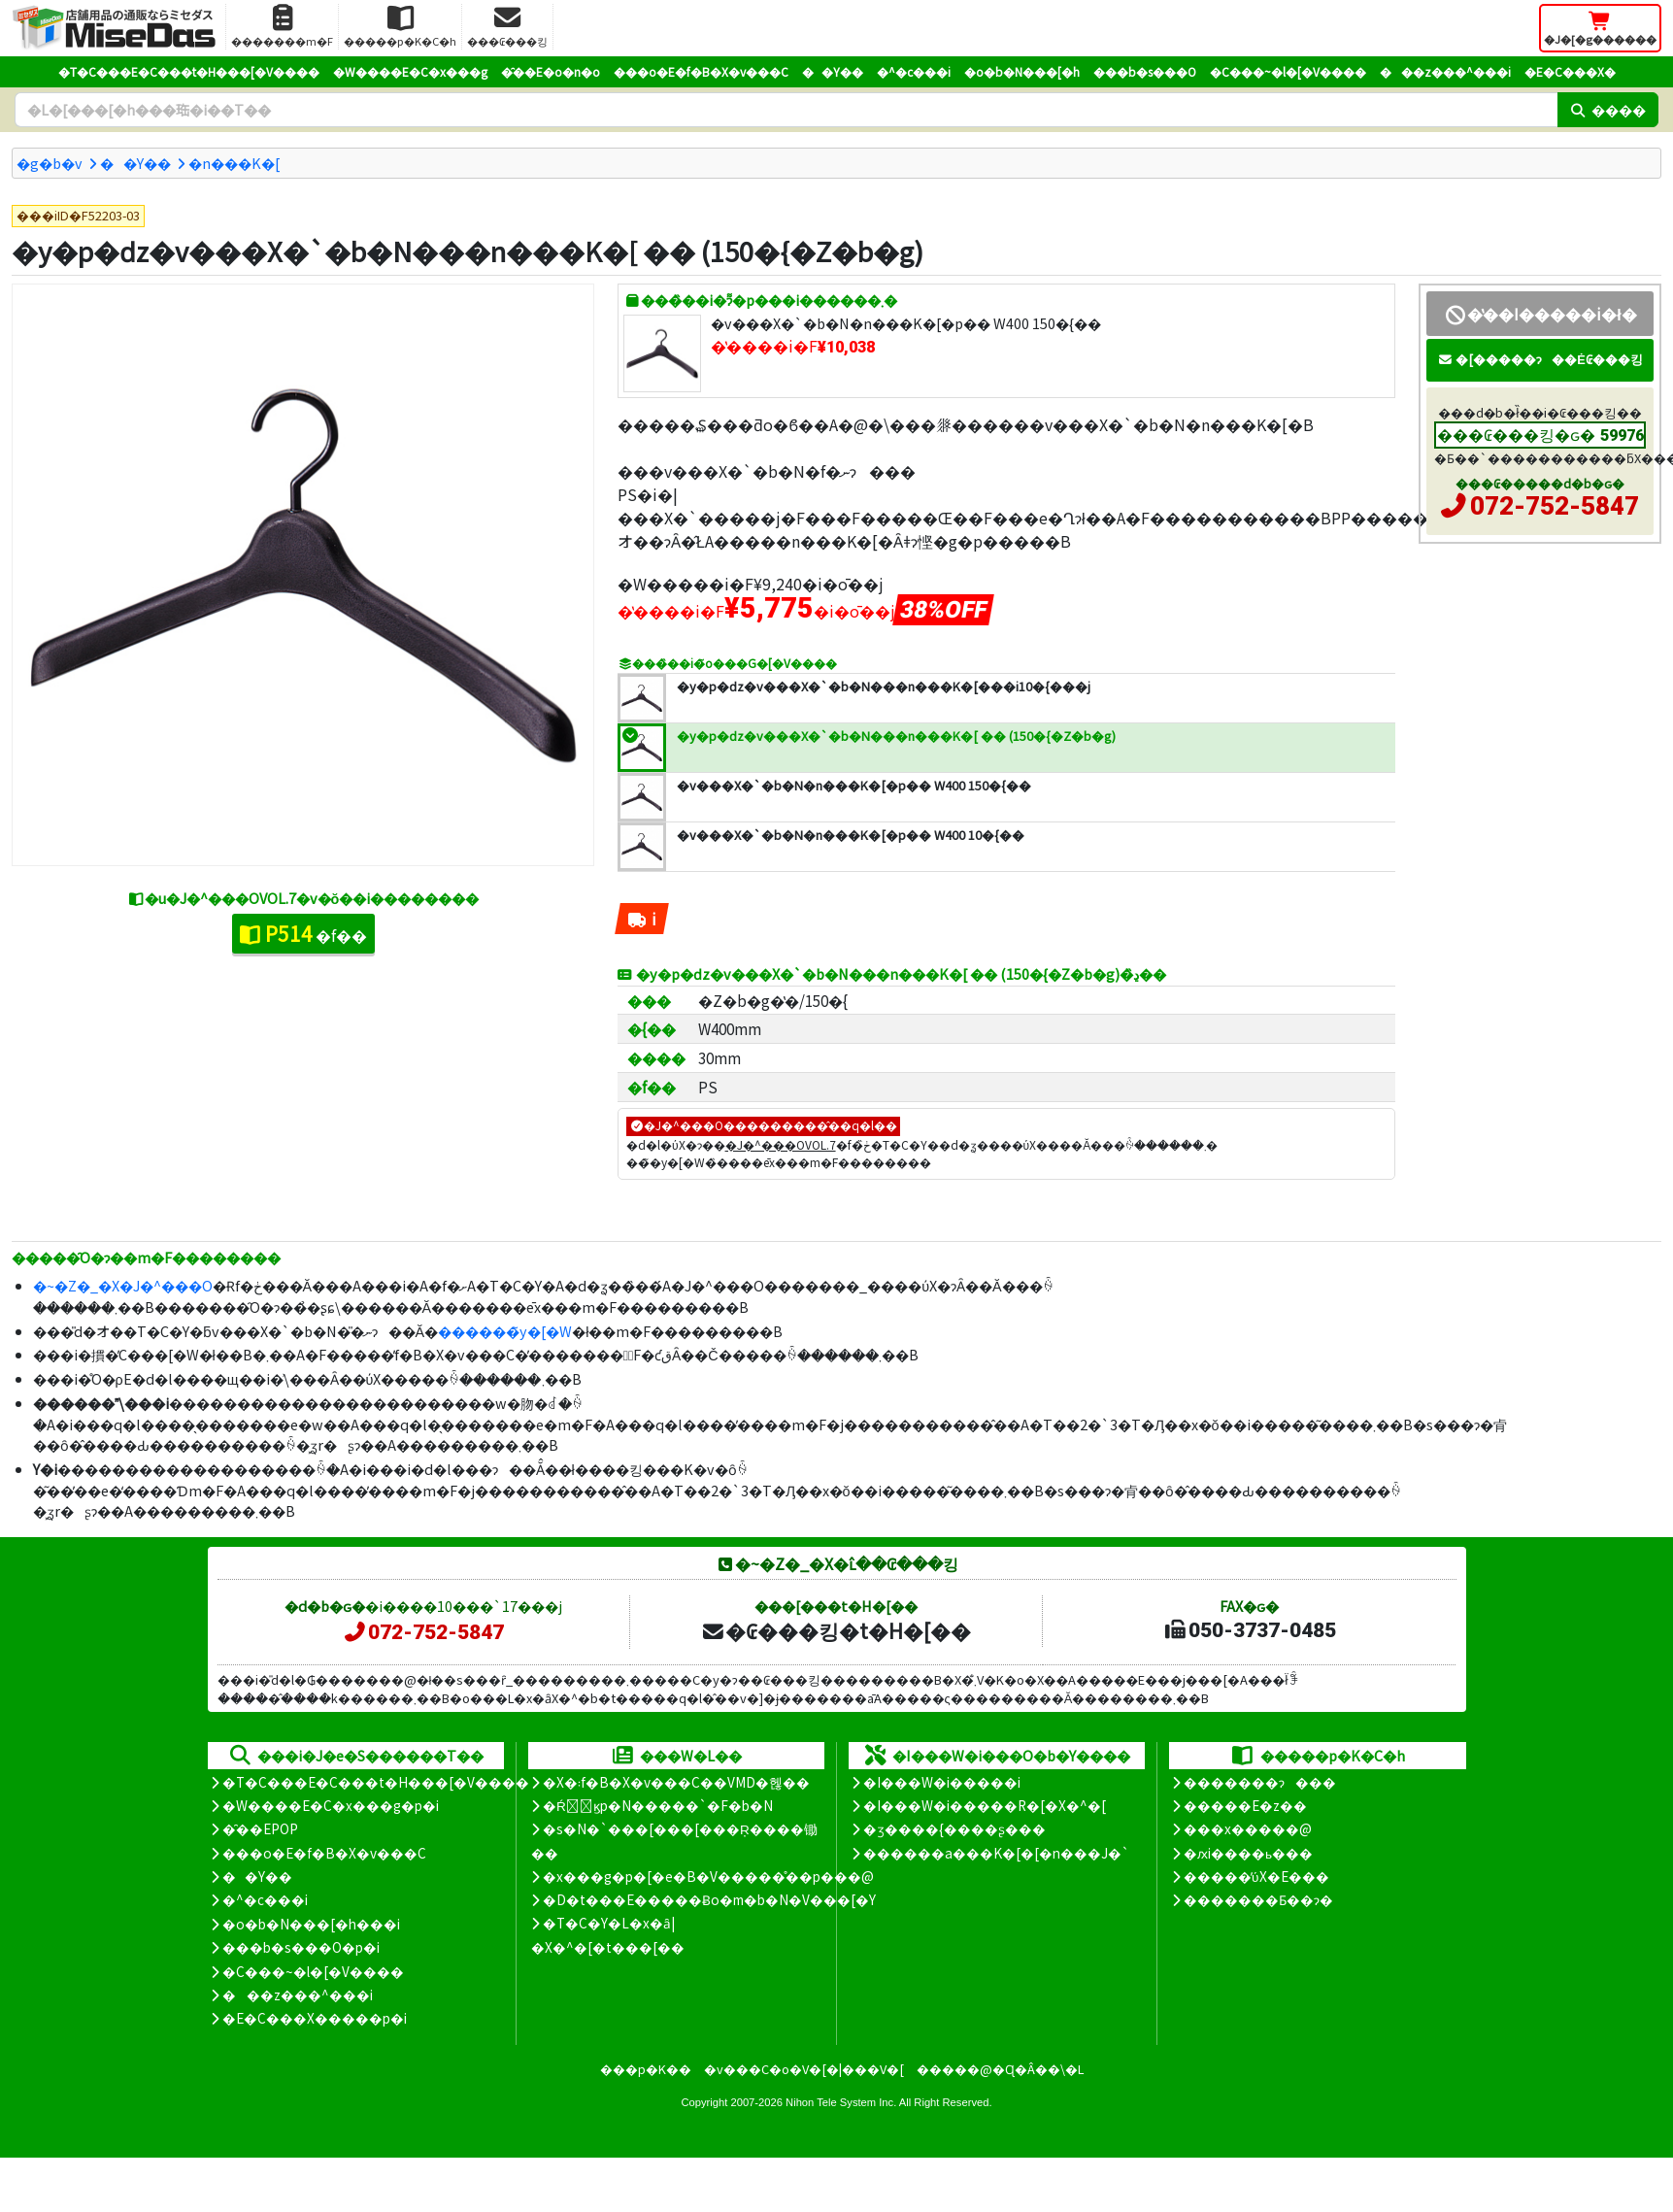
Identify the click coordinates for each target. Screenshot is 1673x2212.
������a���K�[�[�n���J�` (996, 1852)
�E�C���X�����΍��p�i (314, 2018)
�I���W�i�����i (942, 1782)
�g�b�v (50, 162)
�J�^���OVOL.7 (780, 1144)
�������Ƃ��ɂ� (1258, 1899)
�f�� (303, 933)
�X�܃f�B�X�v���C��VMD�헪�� (676, 1782)
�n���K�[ (234, 162)
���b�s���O (1144, 71)
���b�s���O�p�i (301, 1947)
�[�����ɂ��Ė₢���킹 (1540, 359)
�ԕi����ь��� (1248, 1852)
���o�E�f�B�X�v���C (701, 71)
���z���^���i (1445, 71)
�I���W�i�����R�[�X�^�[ (984, 1805)
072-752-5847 (1554, 505)
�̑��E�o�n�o (550, 71)
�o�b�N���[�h (1022, 71)
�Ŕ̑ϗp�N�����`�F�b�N (658, 1805)
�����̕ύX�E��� (1256, 1876)
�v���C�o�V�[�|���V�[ (804, 2069)
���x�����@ (1248, 1828)
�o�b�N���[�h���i (311, 1923)
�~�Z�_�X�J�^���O (123, 1285)
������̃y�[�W (505, 1331)
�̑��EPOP (260, 1828)
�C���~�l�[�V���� (1288, 71)
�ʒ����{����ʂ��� (954, 1828)
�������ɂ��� (1260, 1782)
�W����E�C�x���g (410, 71)
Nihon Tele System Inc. (841, 2102)
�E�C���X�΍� (1570, 71)
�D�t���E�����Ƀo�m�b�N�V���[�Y (709, 1899)
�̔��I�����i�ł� (1539, 313)
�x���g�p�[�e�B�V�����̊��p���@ (708, 1876)
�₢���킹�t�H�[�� (835, 1630)
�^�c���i (914, 71)
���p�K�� (645, 2069)
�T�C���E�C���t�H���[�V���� (188, 71)
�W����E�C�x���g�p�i (330, 1805)
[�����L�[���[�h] (786, 109)
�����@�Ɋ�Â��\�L (1000, 2069)
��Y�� (832, 71)
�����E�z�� (1245, 1805)
